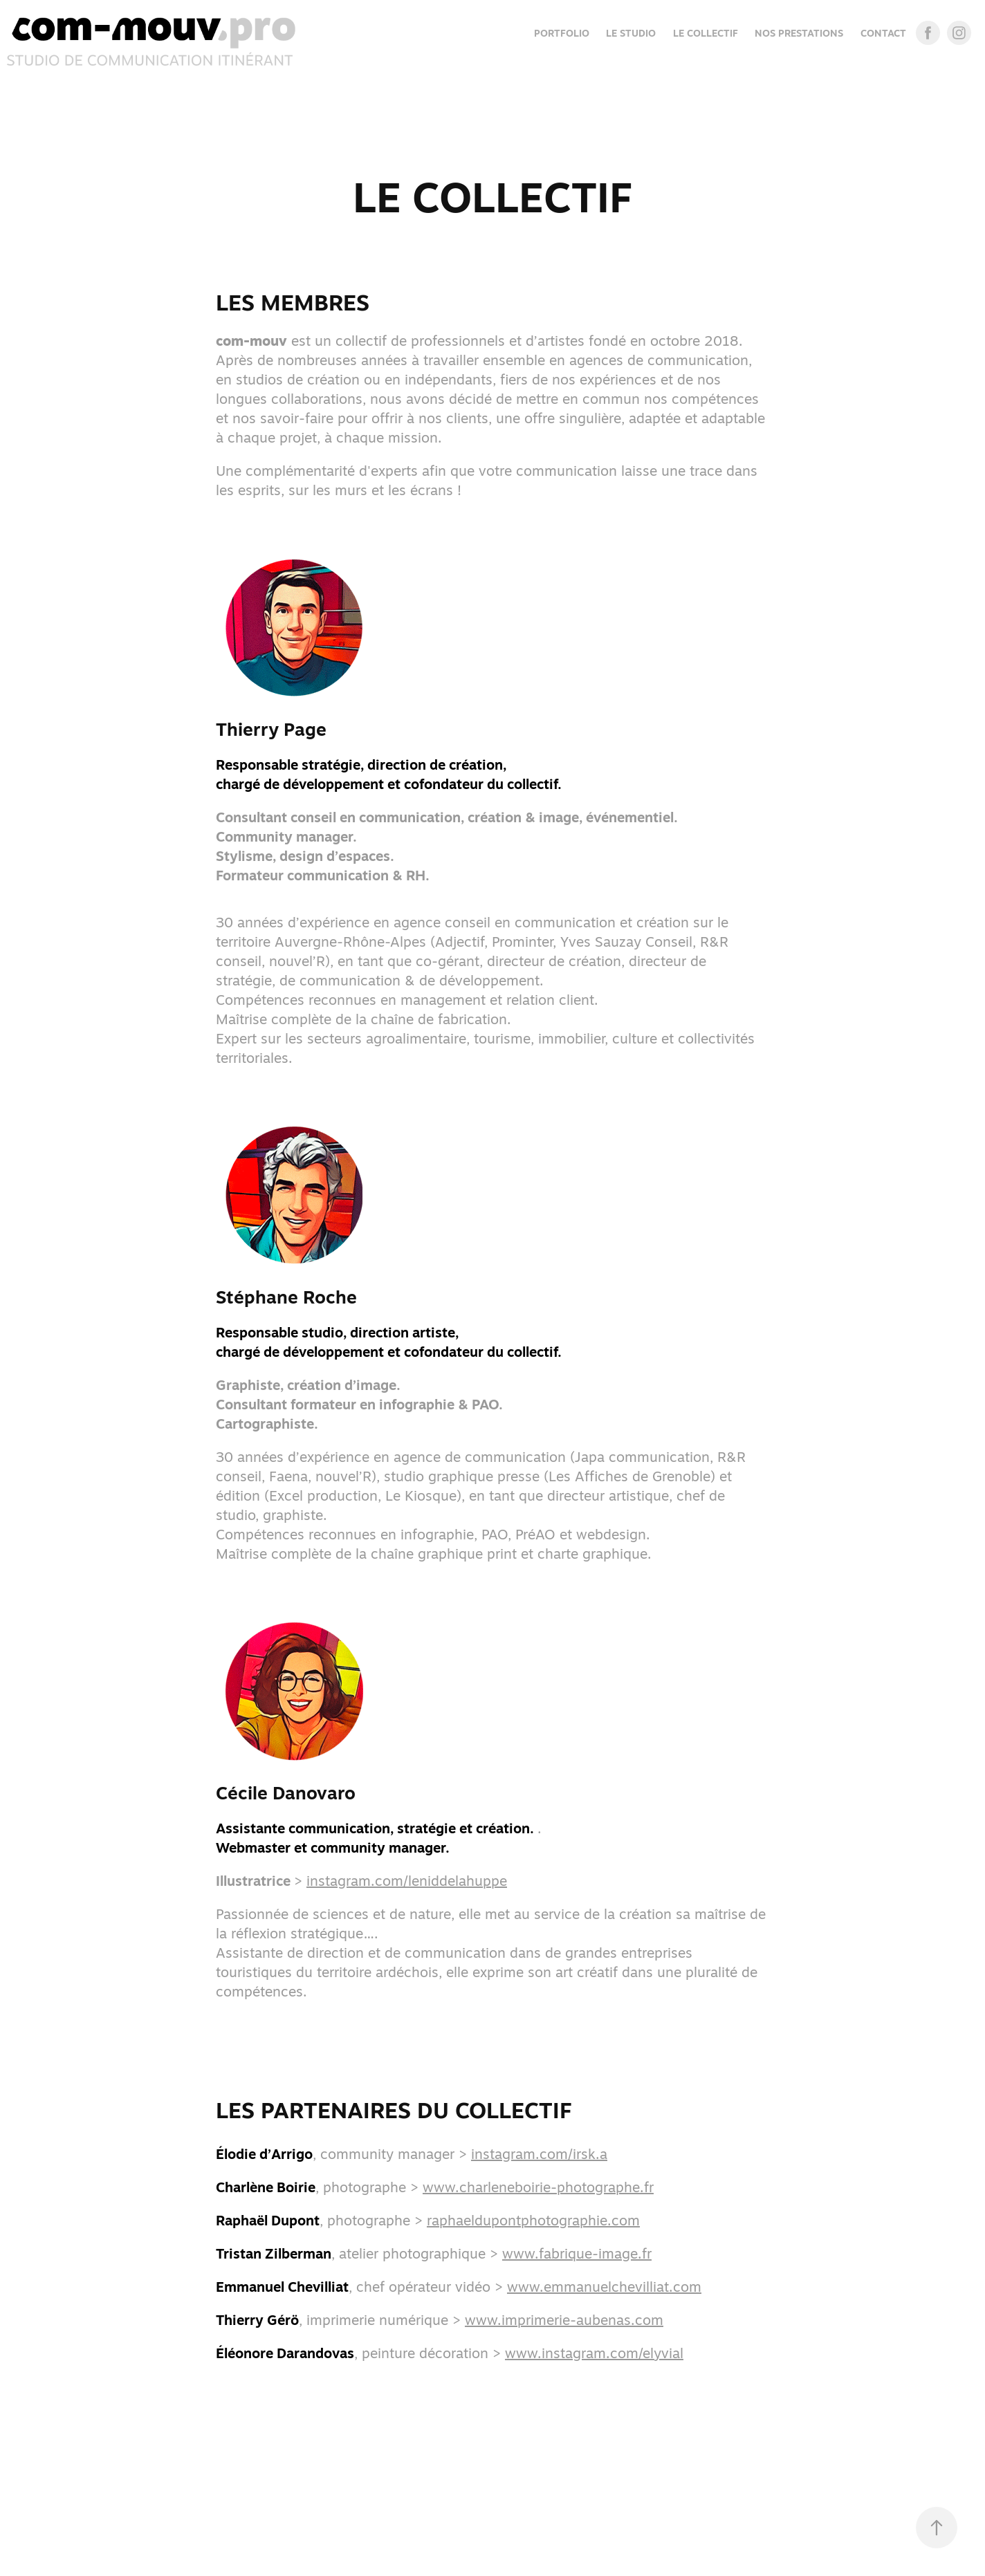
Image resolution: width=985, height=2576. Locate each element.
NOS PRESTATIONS (799, 33)
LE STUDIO (631, 33)
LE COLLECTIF (705, 33)
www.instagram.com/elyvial (594, 2353)
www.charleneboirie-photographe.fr (538, 2187)
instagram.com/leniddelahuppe (406, 1881)
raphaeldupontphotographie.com (533, 2220)
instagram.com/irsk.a (539, 2154)
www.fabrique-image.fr (577, 2253)
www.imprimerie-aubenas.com (564, 2320)
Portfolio (561, 33)
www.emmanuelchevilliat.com (604, 2287)
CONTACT (883, 33)
